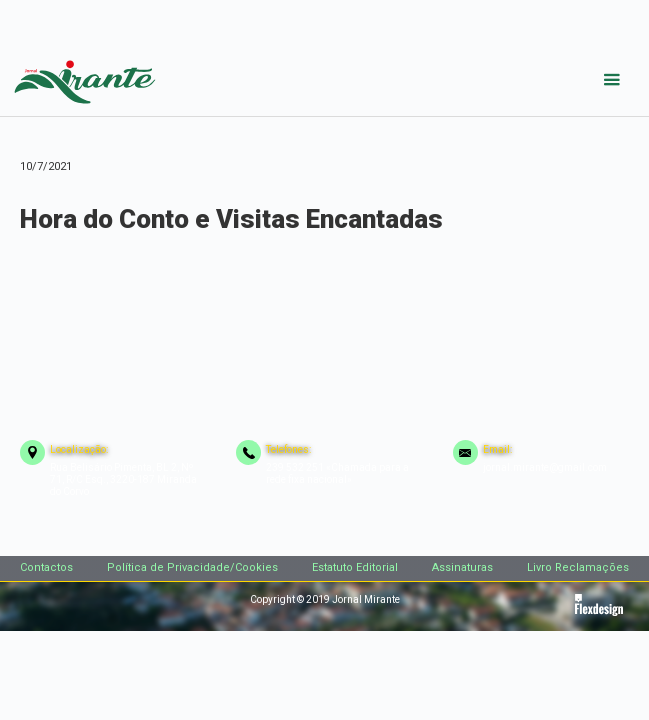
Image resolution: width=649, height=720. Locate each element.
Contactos (46, 567)
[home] (80, 77)
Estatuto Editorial (355, 567)
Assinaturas (462, 567)
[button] (611, 80)
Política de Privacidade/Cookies (192, 567)
